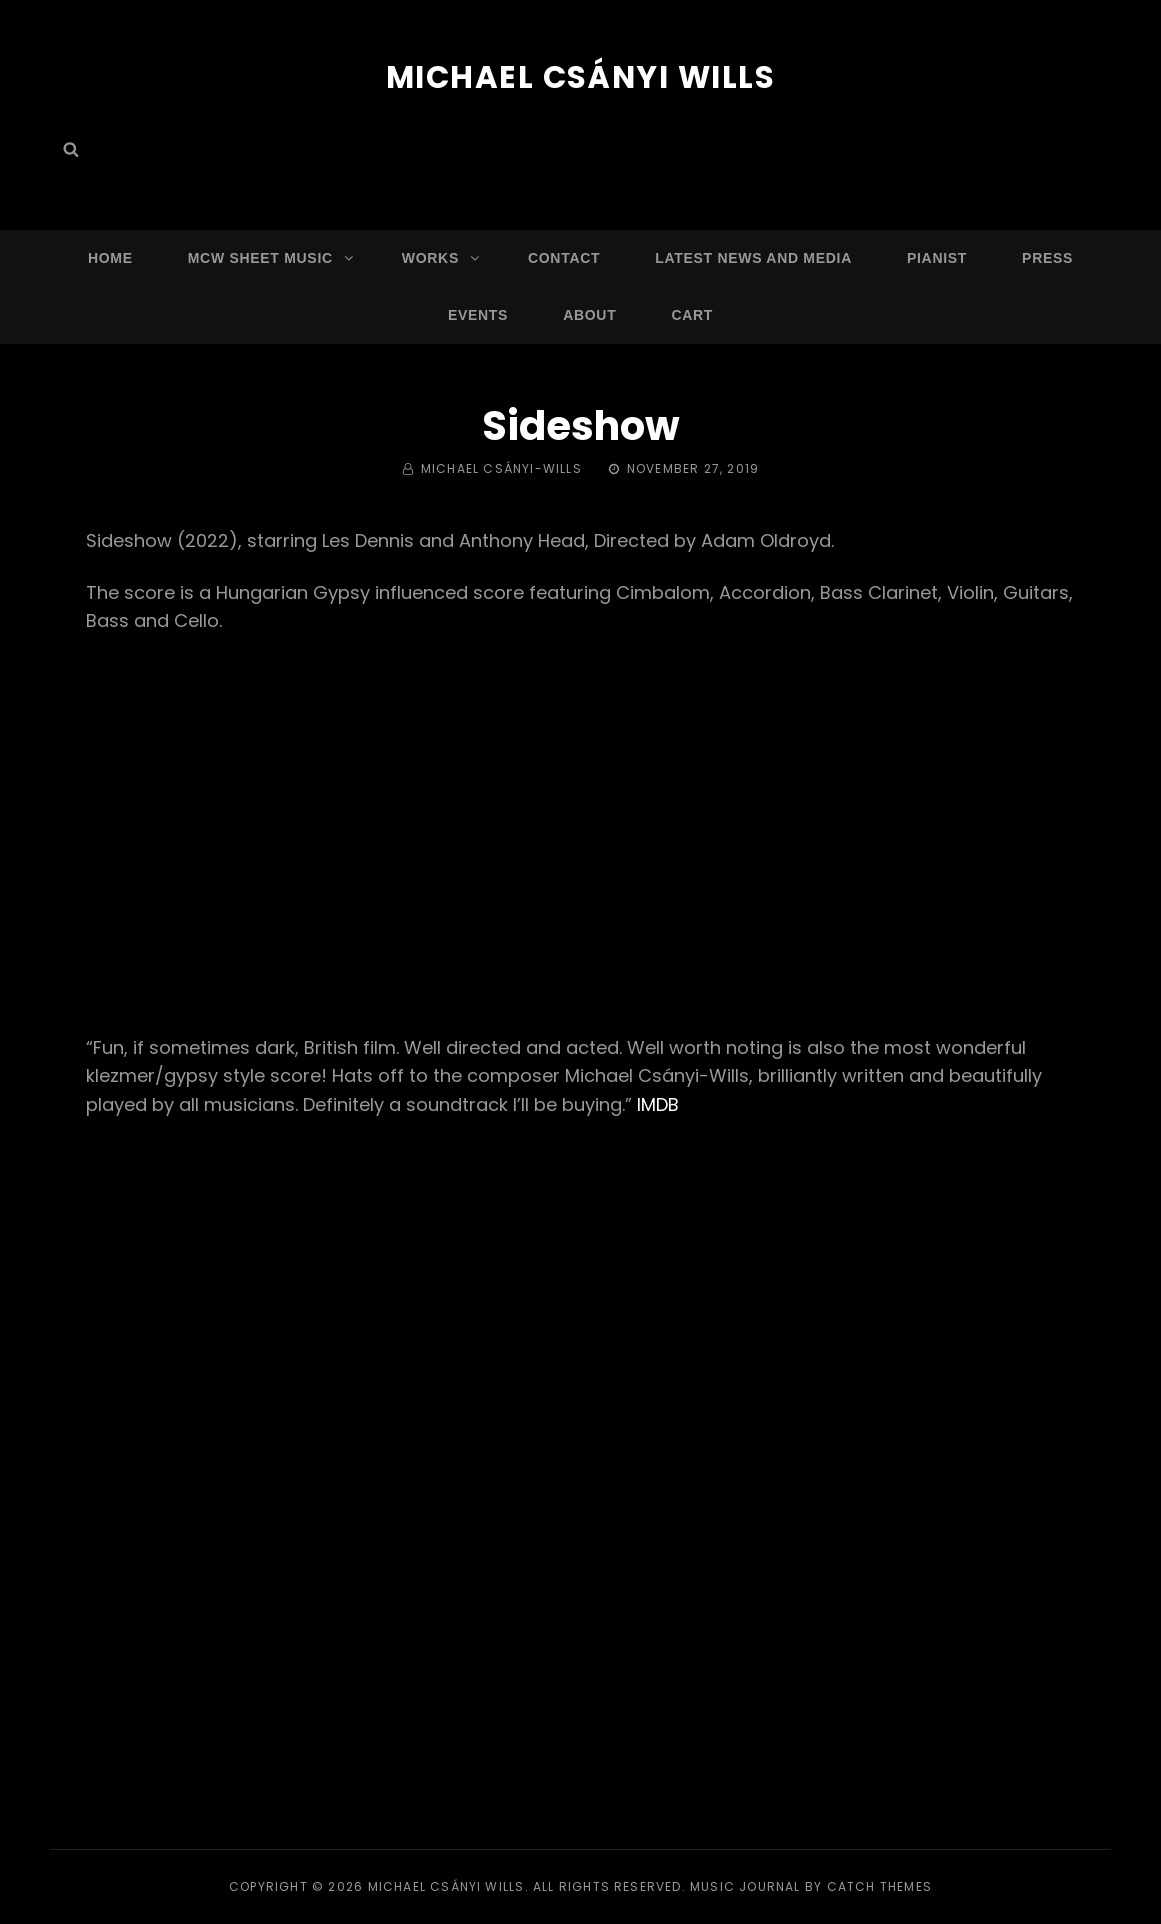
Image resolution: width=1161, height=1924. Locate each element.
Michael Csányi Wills (580, 76)
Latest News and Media (753, 257)
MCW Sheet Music (272, 257)
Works (442, 257)
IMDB (658, 1104)
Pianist (937, 257)
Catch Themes (879, 1886)
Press (1047, 257)
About (589, 314)
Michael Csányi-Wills (501, 468)
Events (478, 314)
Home (110, 257)
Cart (692, 314)
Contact (564, 257)
